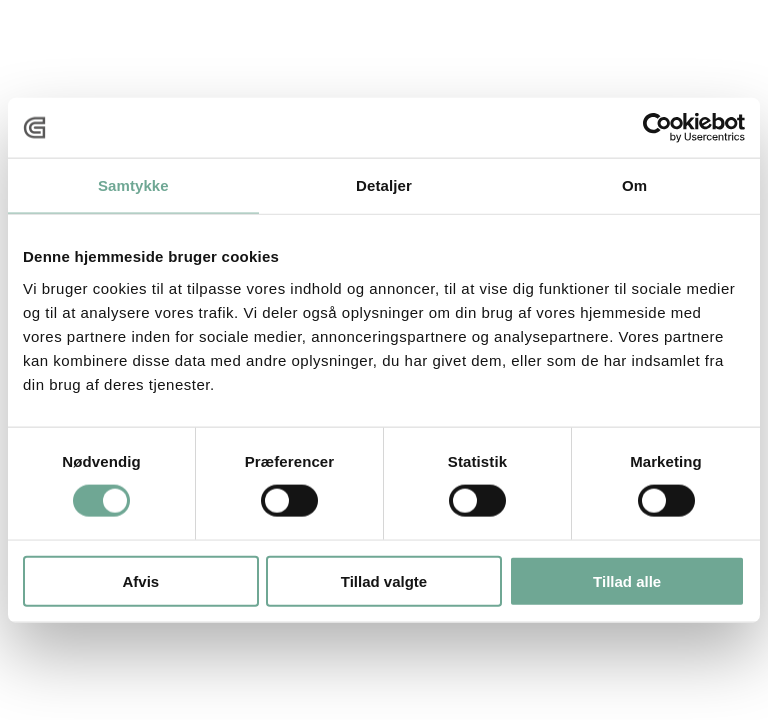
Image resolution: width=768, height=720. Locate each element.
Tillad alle (627, 580)
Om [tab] (634, 185)
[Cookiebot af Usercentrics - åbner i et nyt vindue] (657, 128)
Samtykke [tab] (133, 185)
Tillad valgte (384, 580)
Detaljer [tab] (384, 185)
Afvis (140, 580)
